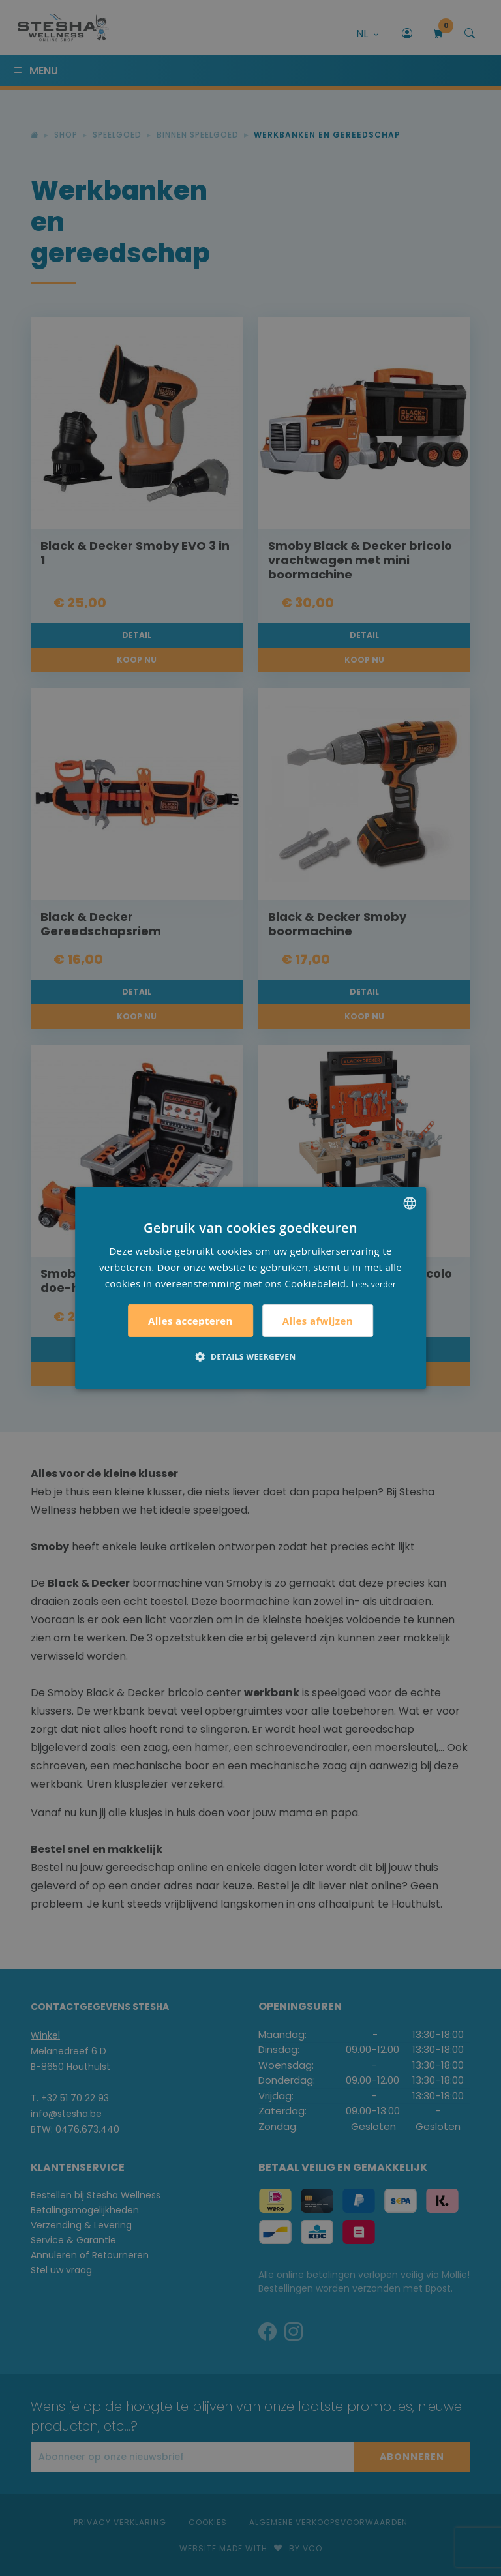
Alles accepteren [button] (190, 1320)
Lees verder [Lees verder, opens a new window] (374, 1283)
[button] (250, 1356)
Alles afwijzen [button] (317, 1320)
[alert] (250, 1288)
